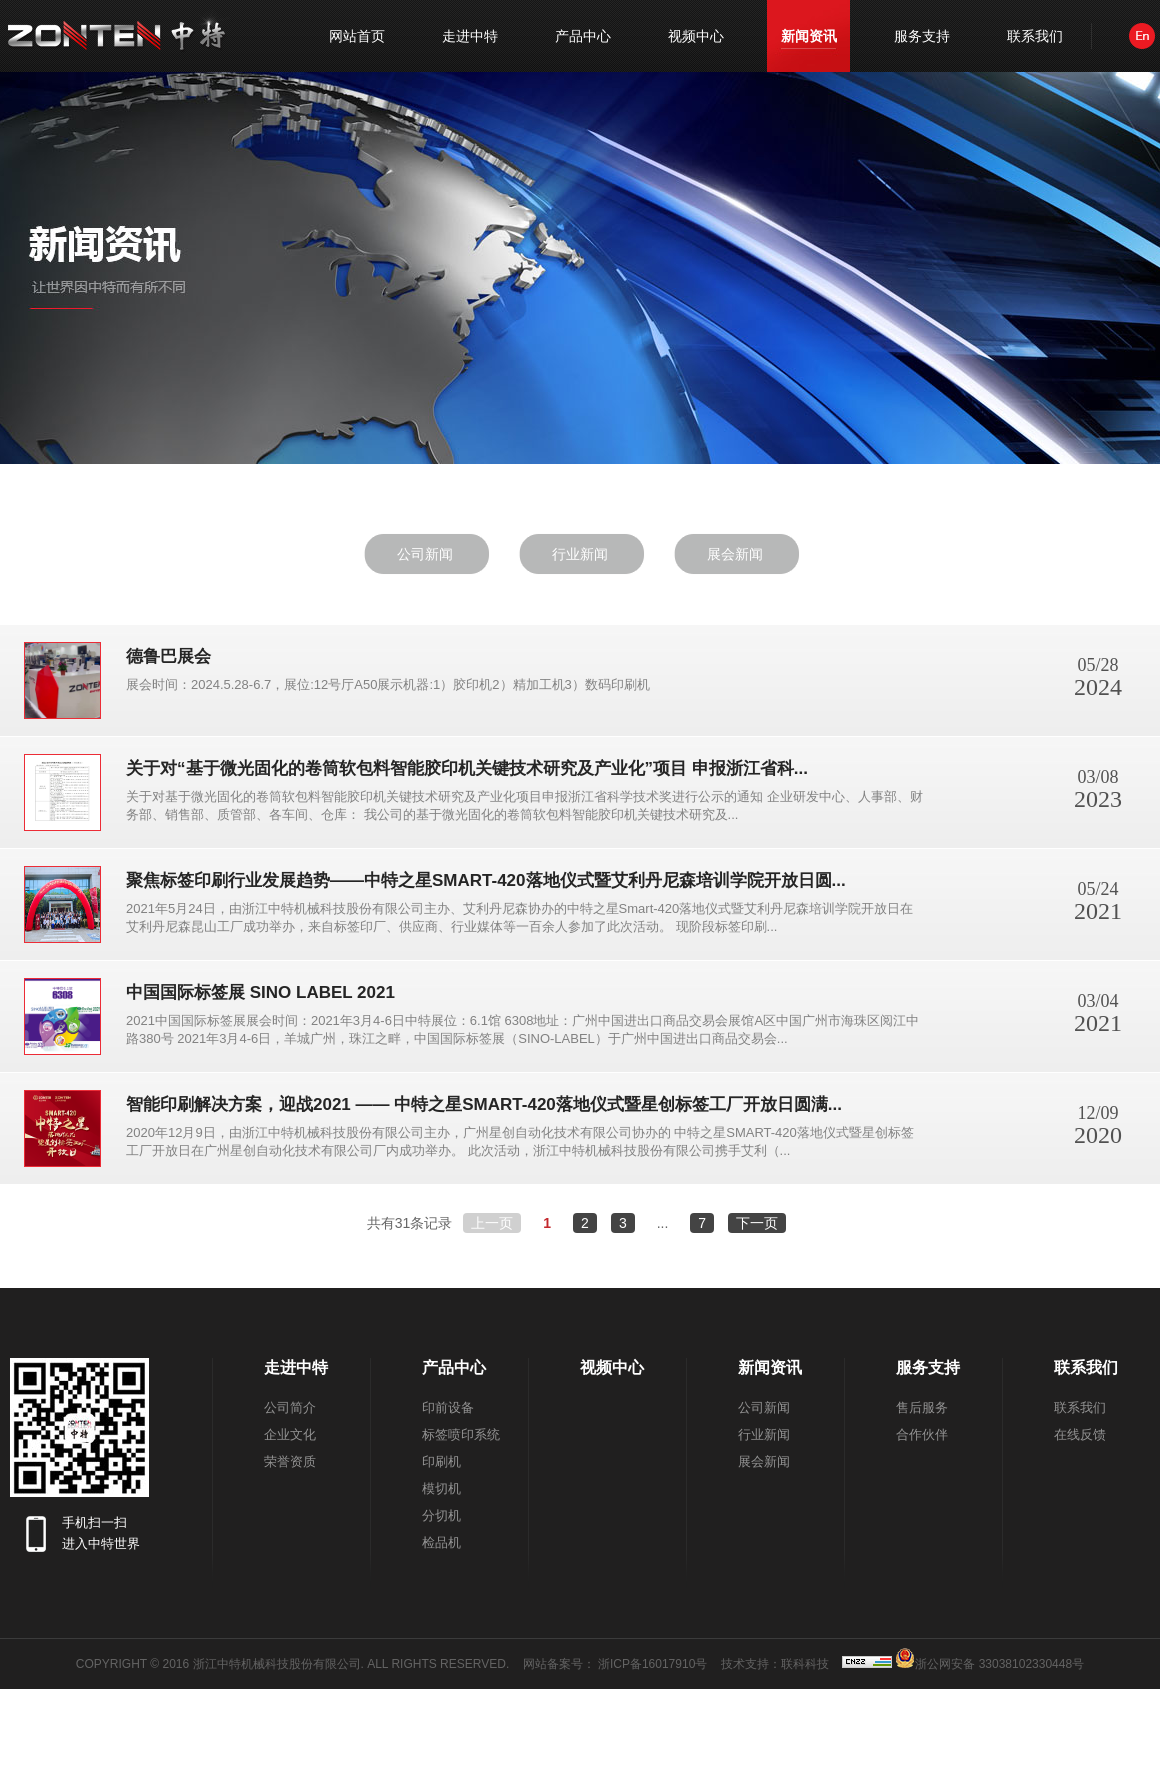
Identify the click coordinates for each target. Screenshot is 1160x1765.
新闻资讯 (809, 36)
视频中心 (696, 36)
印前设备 (448, 1407)
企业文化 (290, 1434)
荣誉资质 (290, 1461)
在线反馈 (1080, 1434)
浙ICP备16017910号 (652, 1664)
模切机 (441, 1488)
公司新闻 (425, 554)
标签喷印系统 (461, 1434)
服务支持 (922, 36)
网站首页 (357, 36)
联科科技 (805, 1664)
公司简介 (290, 1407)
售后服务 (922, 1407)
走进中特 (470, 36)
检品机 (441, 1542)
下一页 (757, 1223)
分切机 (441, 1515)
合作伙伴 (922, 1434)
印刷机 (441, 1461)
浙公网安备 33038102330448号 (989, 1658)
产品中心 (583, 36)
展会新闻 (735, 554)
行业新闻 (580, 554)
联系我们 (1035, 36)
